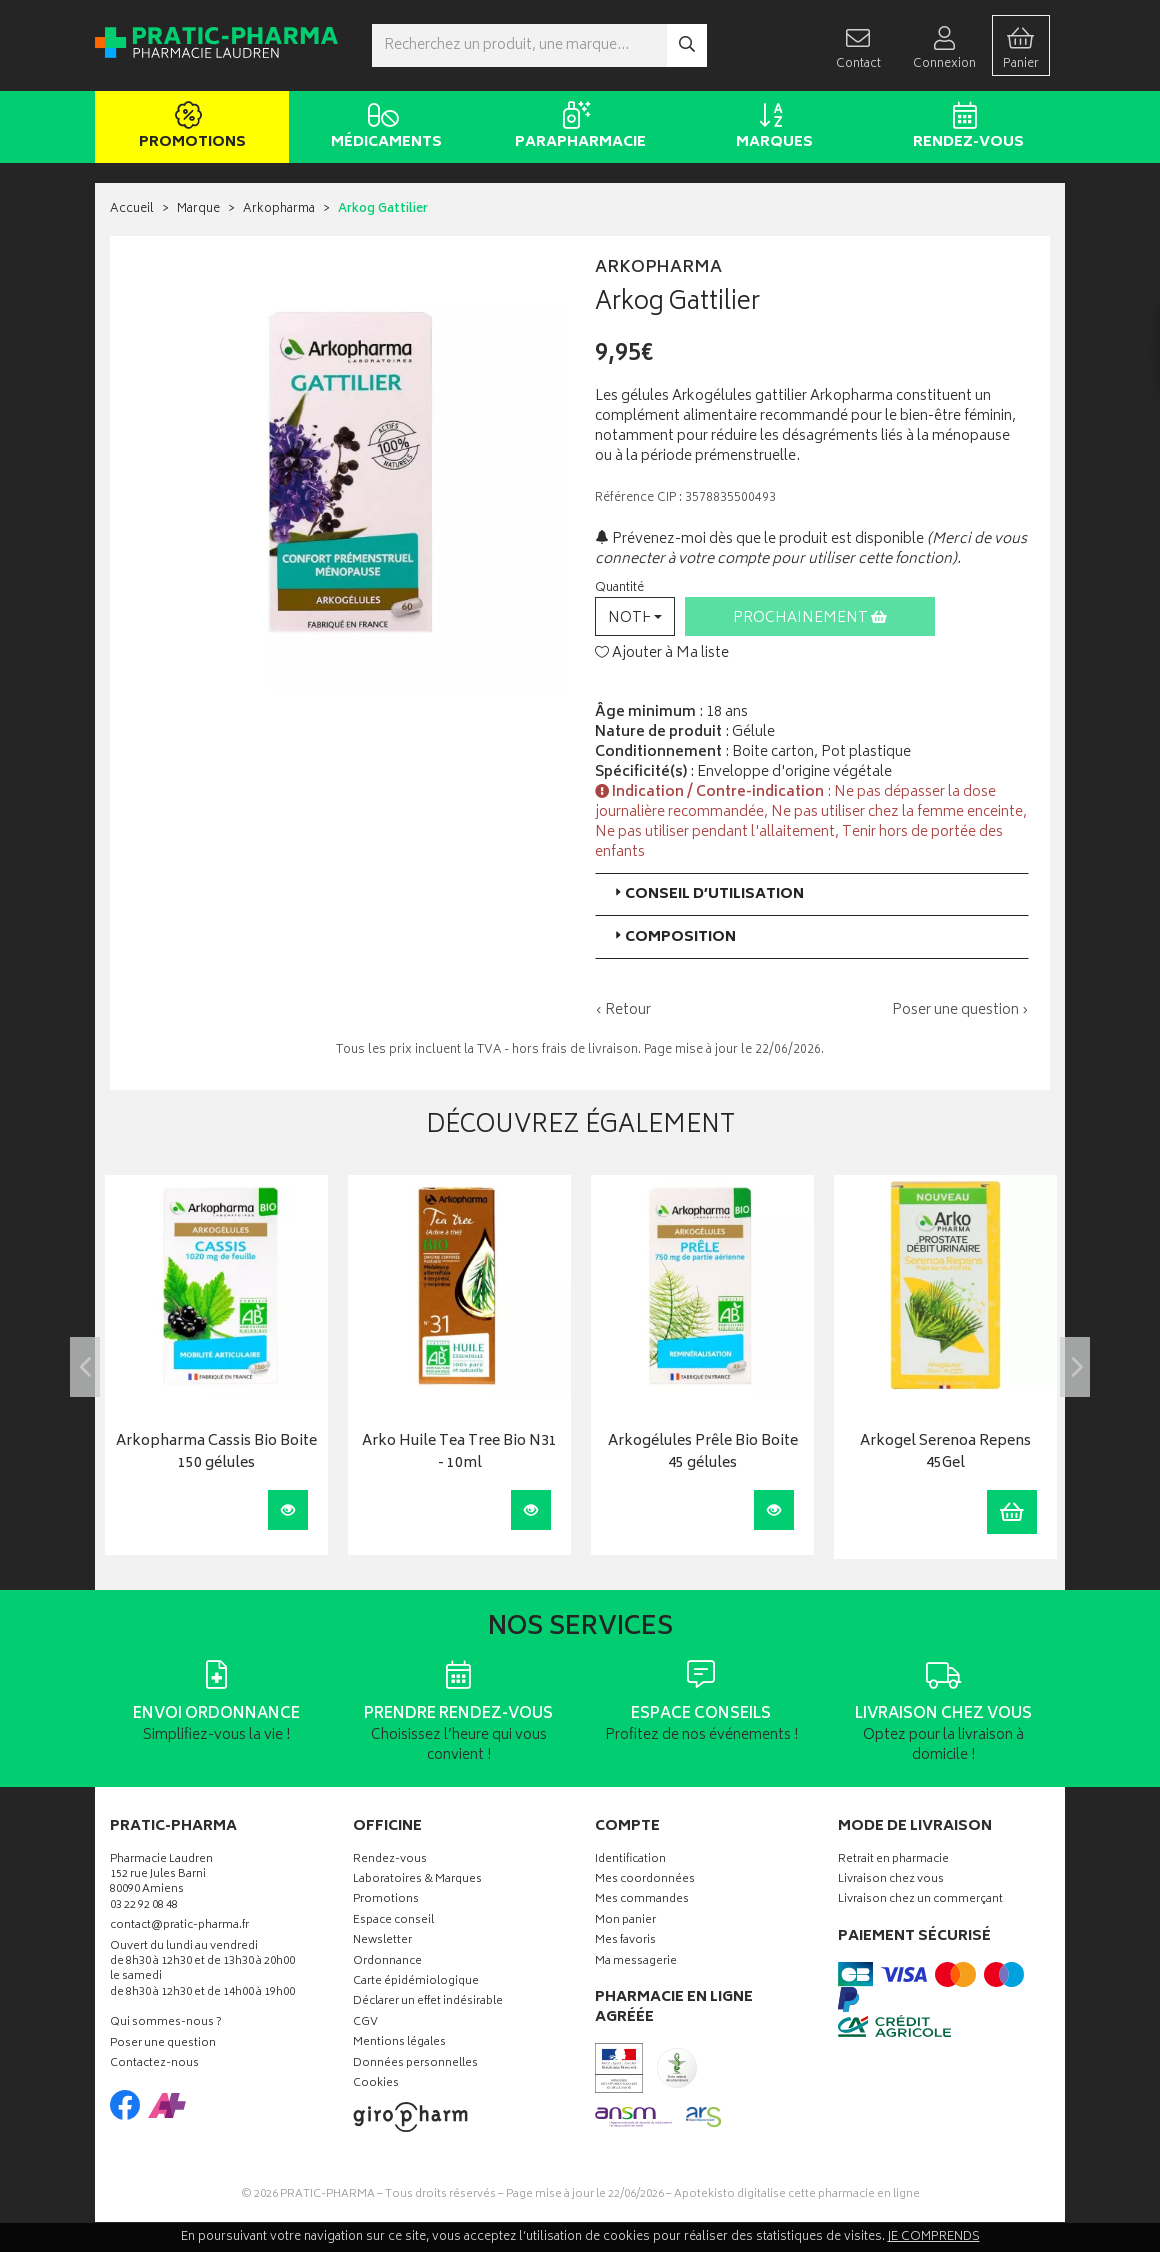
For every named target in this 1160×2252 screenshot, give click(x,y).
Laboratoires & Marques (417, 1880)
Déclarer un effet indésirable (428, 2002)
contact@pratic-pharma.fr (179, 1928)
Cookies (376, 2084)
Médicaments (382, 128)
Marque (198, 209)
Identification (630, 1860)
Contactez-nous (154, 2064)
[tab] (812, 894)
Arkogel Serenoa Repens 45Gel (945, 1453)
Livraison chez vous (891, 1880)
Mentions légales (399, 2043)
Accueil (132, 209)
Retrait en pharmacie (893, 1860)
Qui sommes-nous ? (166, 2023)
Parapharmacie (576, 128)
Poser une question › (960, 1011)
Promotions (188, 128)
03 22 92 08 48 (144, 1906)
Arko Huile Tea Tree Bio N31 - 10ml (459, 1453)
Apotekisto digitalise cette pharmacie (797, 2194)
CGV (365, 2023)
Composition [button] (673, 937)
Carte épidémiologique (416, 1982)
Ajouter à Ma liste (662, 654)
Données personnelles (415, 2064)
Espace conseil (393, 1921)
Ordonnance (387, 1962)
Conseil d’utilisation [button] (707, 894)
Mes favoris (625, 1941)
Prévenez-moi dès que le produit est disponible (759, 539)
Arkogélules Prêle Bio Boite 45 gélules (703, 1453)
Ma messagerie (636, 1962)
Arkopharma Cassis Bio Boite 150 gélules (216, 1453)
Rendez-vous (964, 128)
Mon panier (625, 1921)
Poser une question (163, 2044)
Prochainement (810, 618)
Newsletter (382, 1941)
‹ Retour (623, 1010)
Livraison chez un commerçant (920, 1900)
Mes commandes (642, 1900)
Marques (770, 128)
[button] (635, 616)
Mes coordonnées (645, 1880)
